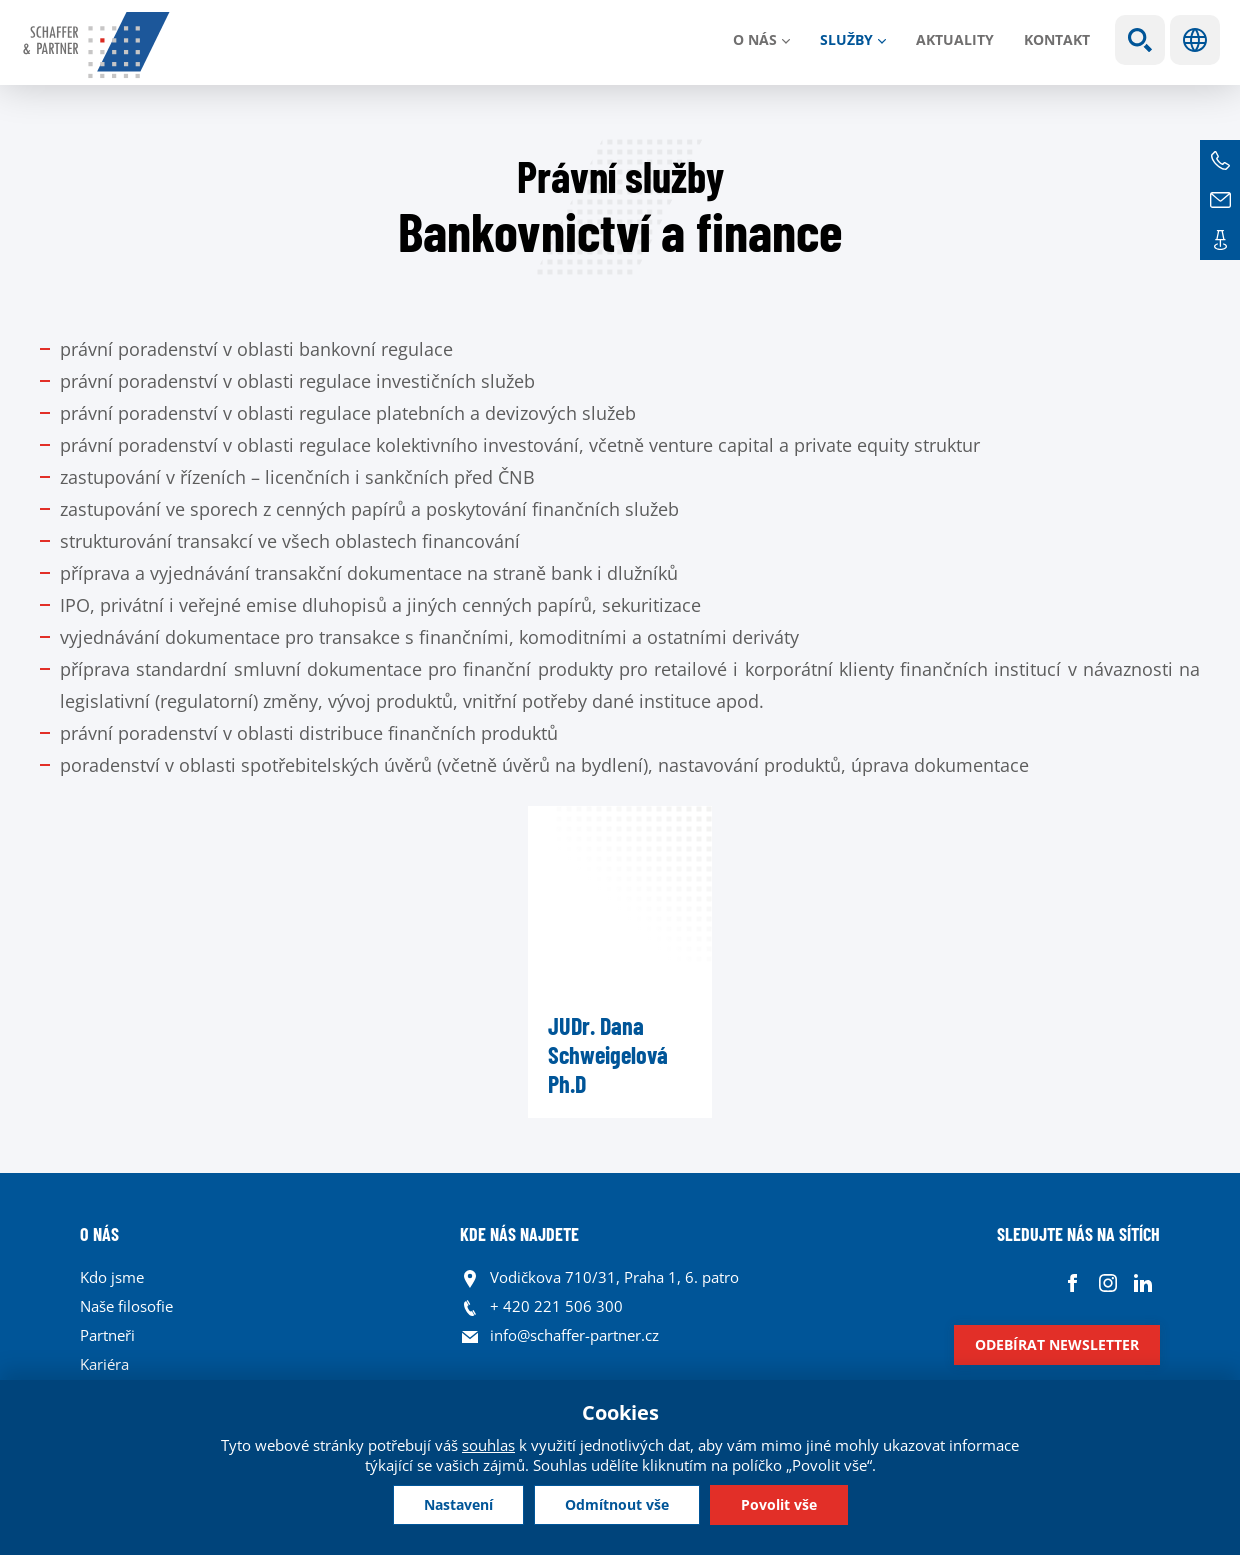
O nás (755, 39)
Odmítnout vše (617, 1504)
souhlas (488, 1445)
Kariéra (104, 1364)
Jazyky (1195, 40)
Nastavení (458, 1504)
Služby (846, 39)
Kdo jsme (112, 1277)
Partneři (107, 1335)
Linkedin (1142, 1282)
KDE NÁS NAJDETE (519, 1234)
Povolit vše (779, 1504)
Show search (1140, 40)
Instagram (1107, 1282)
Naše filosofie (126, 1306)
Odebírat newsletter (1057, 1344)
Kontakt (1057, 39)
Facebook (1072, 1282)
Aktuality (955, 39)
